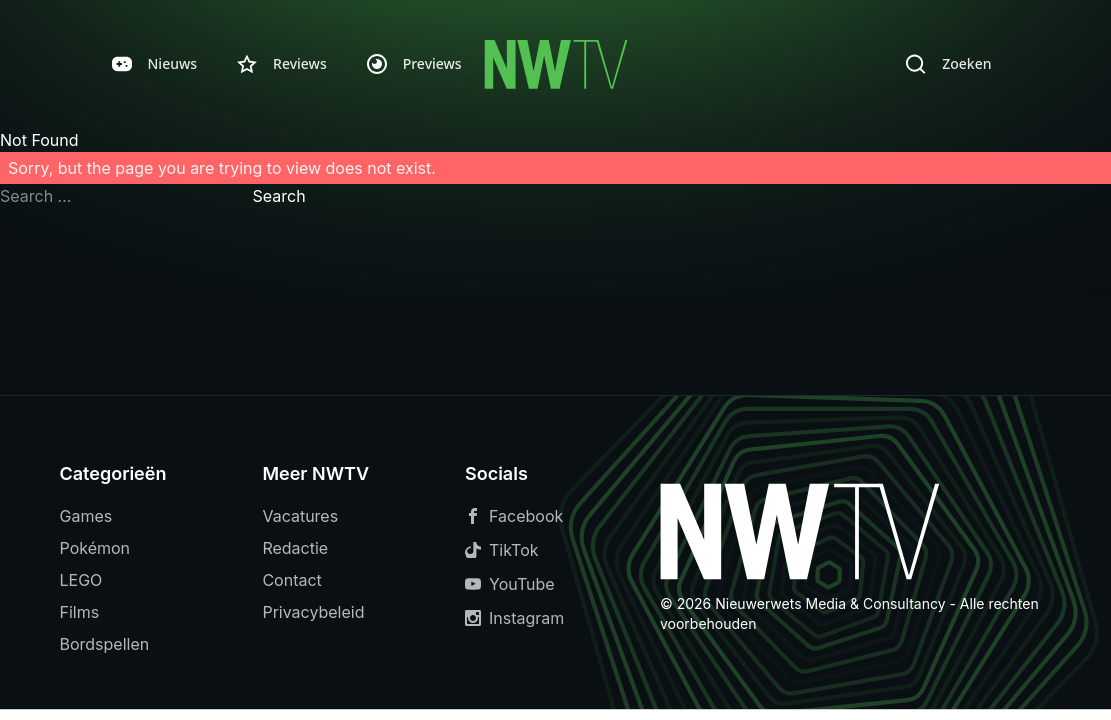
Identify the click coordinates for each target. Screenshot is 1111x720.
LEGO (81, 580)
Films (80, 612)
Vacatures (300, 516)
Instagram (514, 618)
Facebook (514, 516)
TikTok (502, 550)
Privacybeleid (313, 612)
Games (86, 516)
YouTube (510, 584)
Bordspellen (105, 644)
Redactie (295, 548)
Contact (291, 580)
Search (279, 196)
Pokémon (95, 548)
